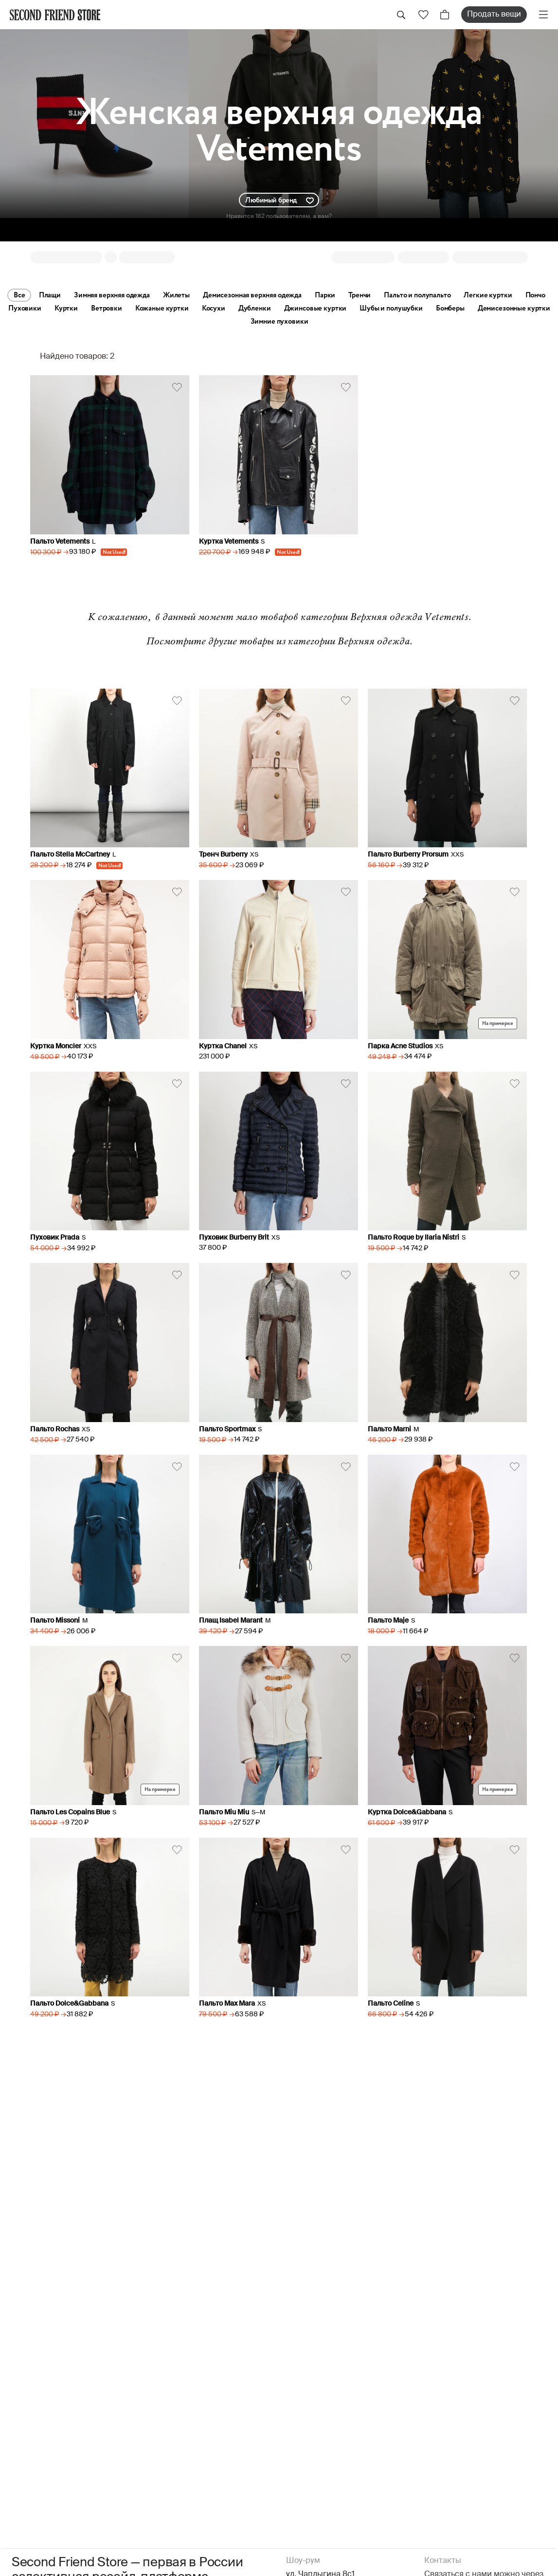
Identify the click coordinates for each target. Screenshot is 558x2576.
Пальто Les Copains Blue (70, 1812)
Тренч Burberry (223, 854)
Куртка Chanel (223, 1046)
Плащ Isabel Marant (231, 1620)
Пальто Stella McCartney (70, 854)
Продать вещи (494, 14)
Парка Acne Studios (400, 1046)
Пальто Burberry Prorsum (408, 854)
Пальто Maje (388, 1620)
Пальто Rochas (54, 1429)
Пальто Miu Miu (224, 1812)
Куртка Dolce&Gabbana (407, 1812)
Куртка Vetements (228, 541)
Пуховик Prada (54, 1237)
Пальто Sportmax (227, 1429)
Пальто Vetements (60, 541)
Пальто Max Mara (227, 2003)
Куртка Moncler (55, 1046)
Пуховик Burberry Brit (234, 1237)
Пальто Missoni (55, 1620)
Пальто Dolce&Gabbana (69, 2003)
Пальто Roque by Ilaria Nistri (413, 1237)
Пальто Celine (391, 2003)
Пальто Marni (389, 1429)
